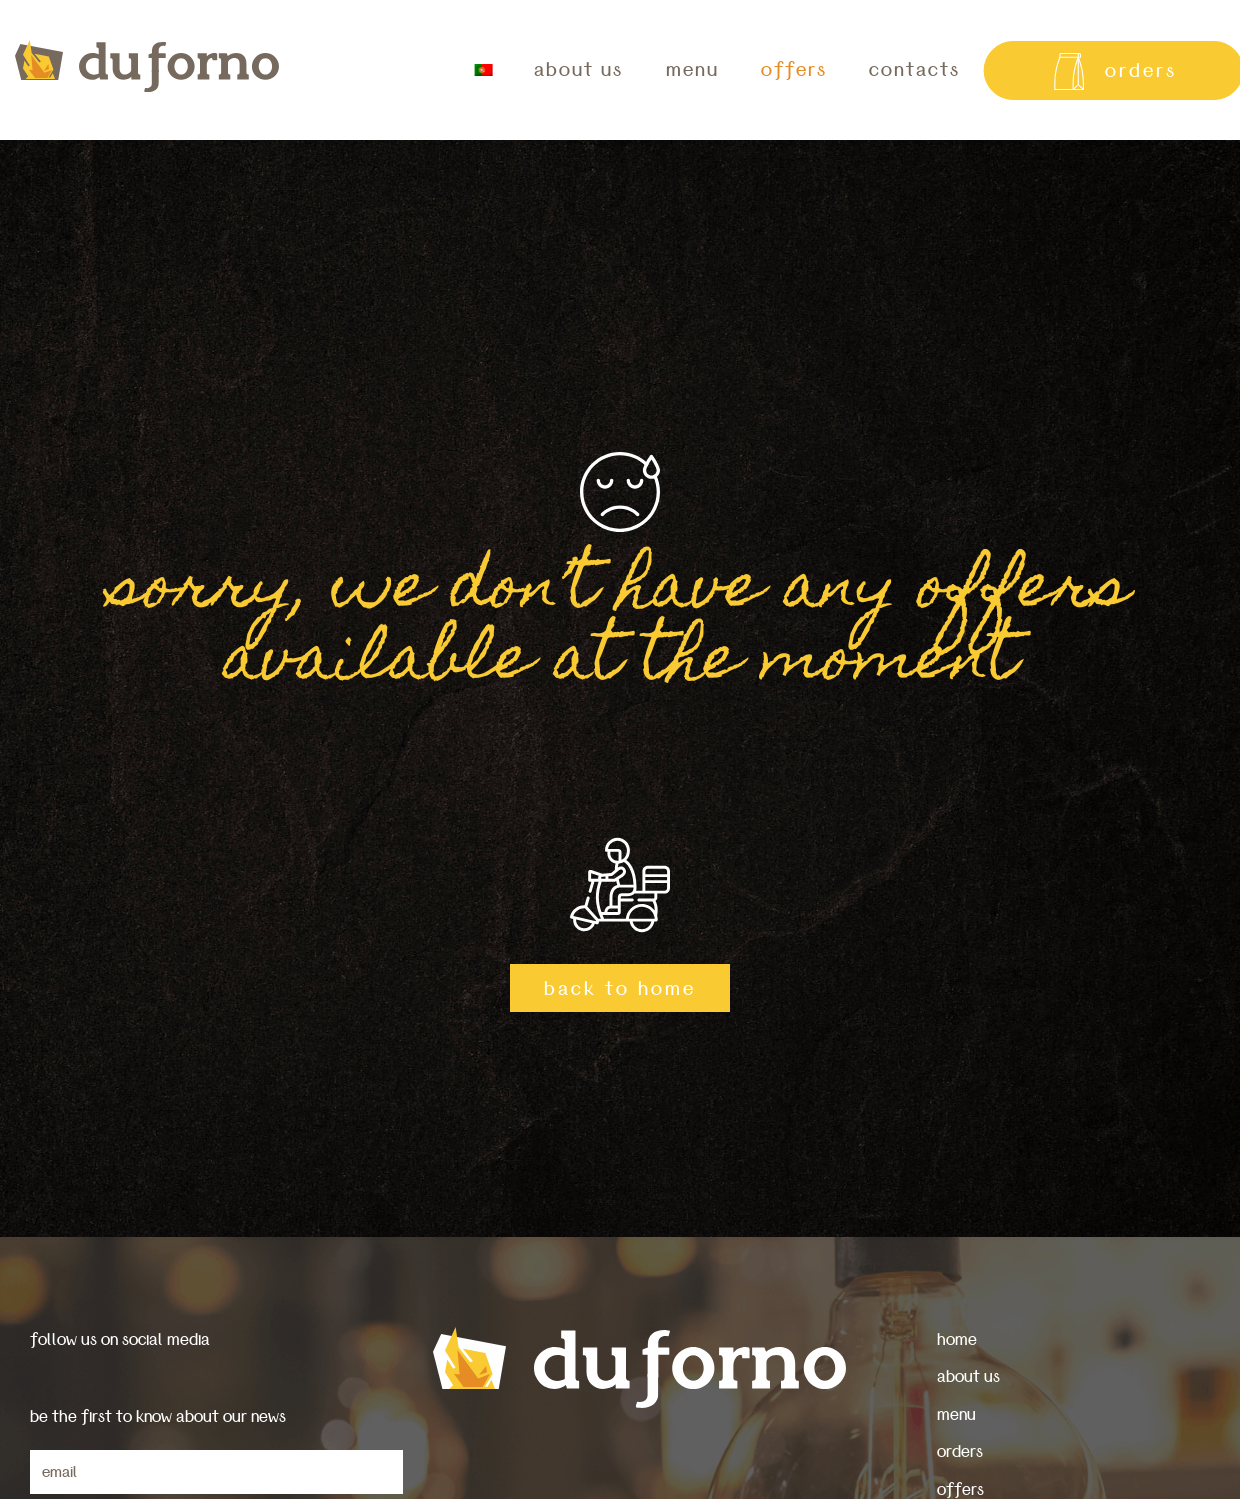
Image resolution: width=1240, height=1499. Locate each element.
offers (794, 70)
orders (960, 1451)
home (957, 1339)
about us (578, 70)
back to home (620, 989)
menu (692, 70)
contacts (914, 70)
